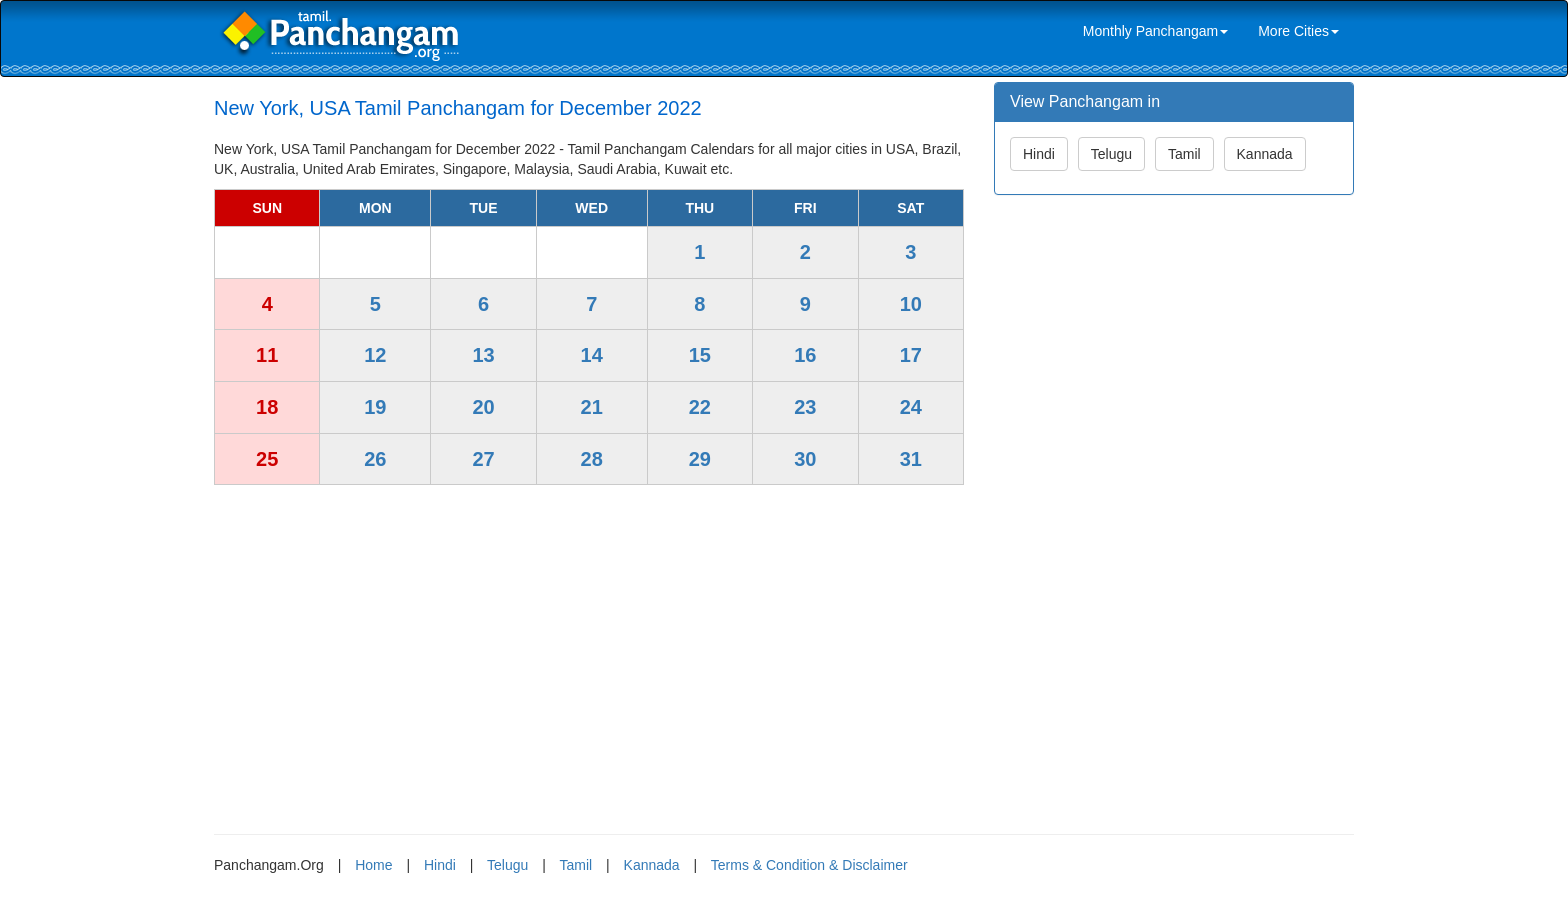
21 (592, 407)
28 (592, 459)
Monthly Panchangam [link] (1155, 31)
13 (483, 355)
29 (700, 459)
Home (373, 865)
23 (805, 407)
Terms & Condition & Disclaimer (809, 865)
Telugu (1111, 154)
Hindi (1039, 154)
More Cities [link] (1298, 31)
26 (375, 459)
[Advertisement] (589, 652)
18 (267, 407)
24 (911, 407)
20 (483, 407)
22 (700, 407)
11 (267, 355)
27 (483, 459)
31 (911, 459)
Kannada (1265, 154)
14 (592, 355)
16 (805, 355)
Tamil (1184, 154)
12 (375, 355)
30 (805, 459)
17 (911, 355)
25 (267, 459)
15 (700, 355)
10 (911, 304)
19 (375, 407)
